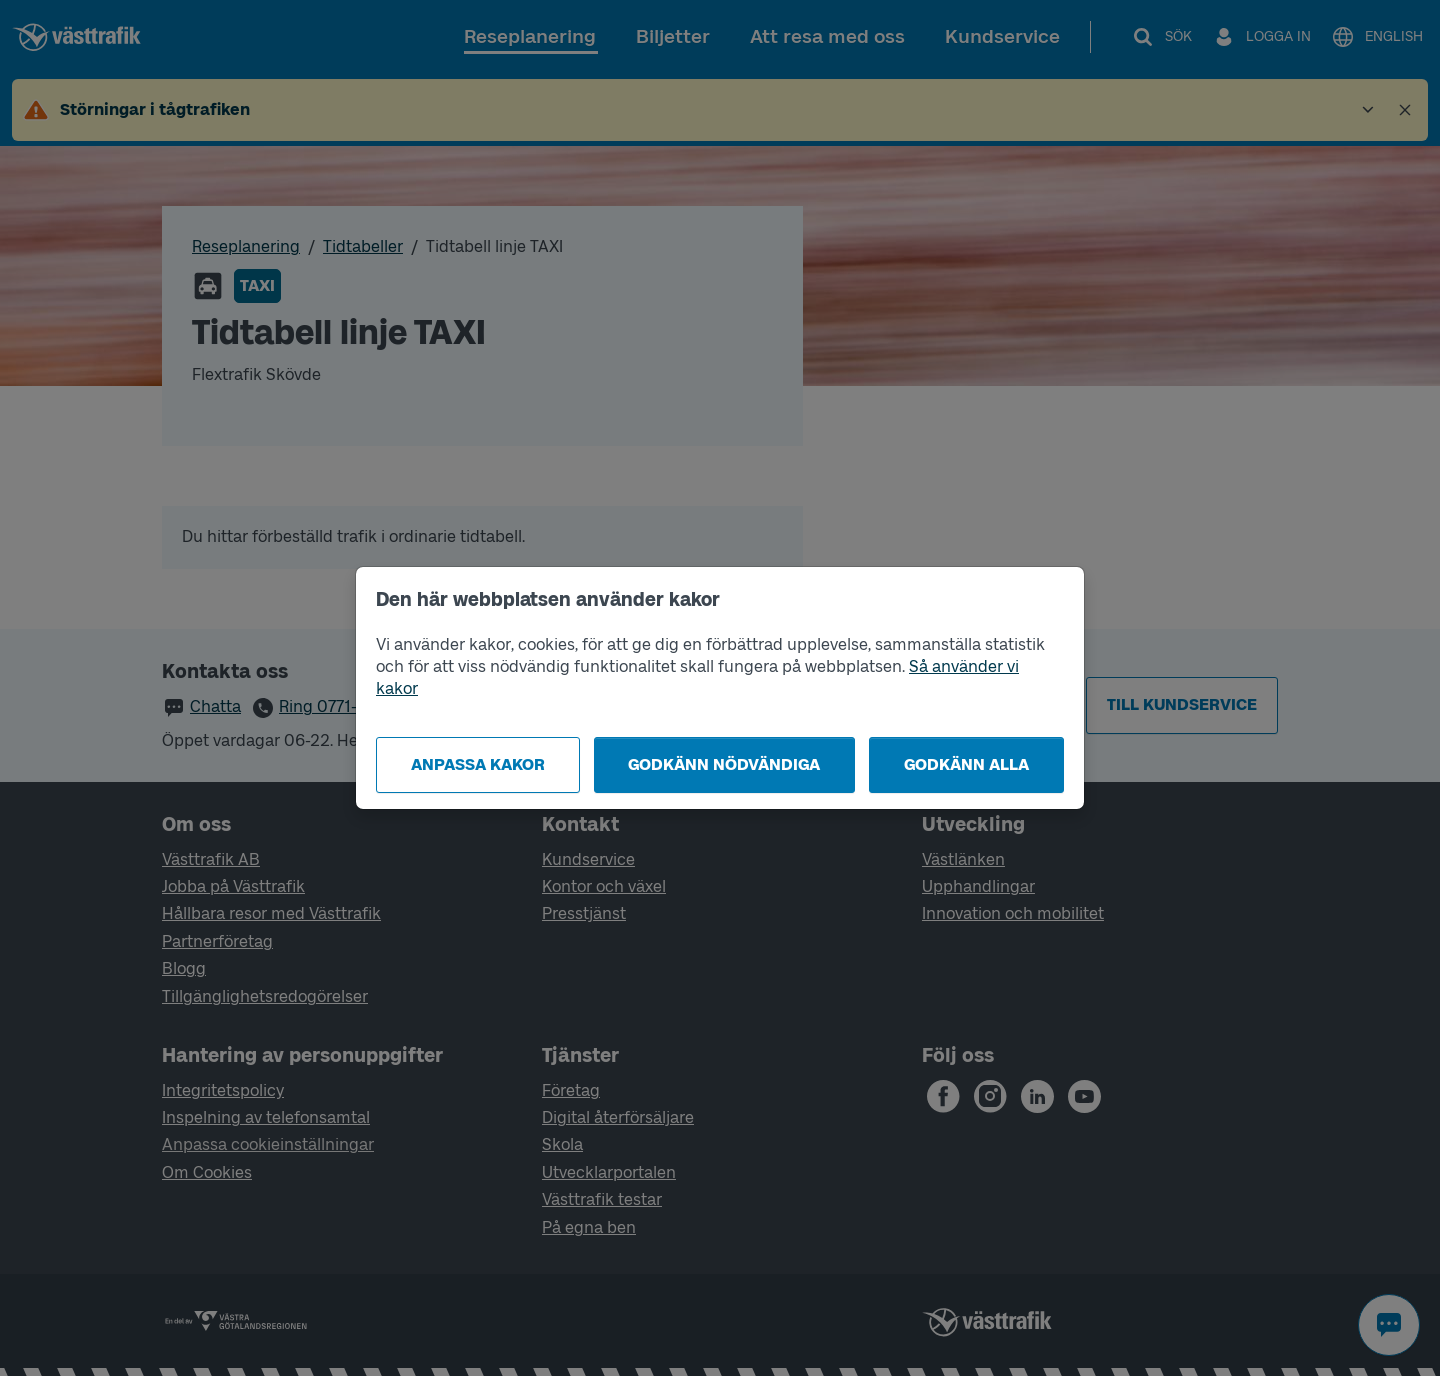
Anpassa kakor (478, 764)
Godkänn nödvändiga (724, 764)
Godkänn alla (966, 764)
